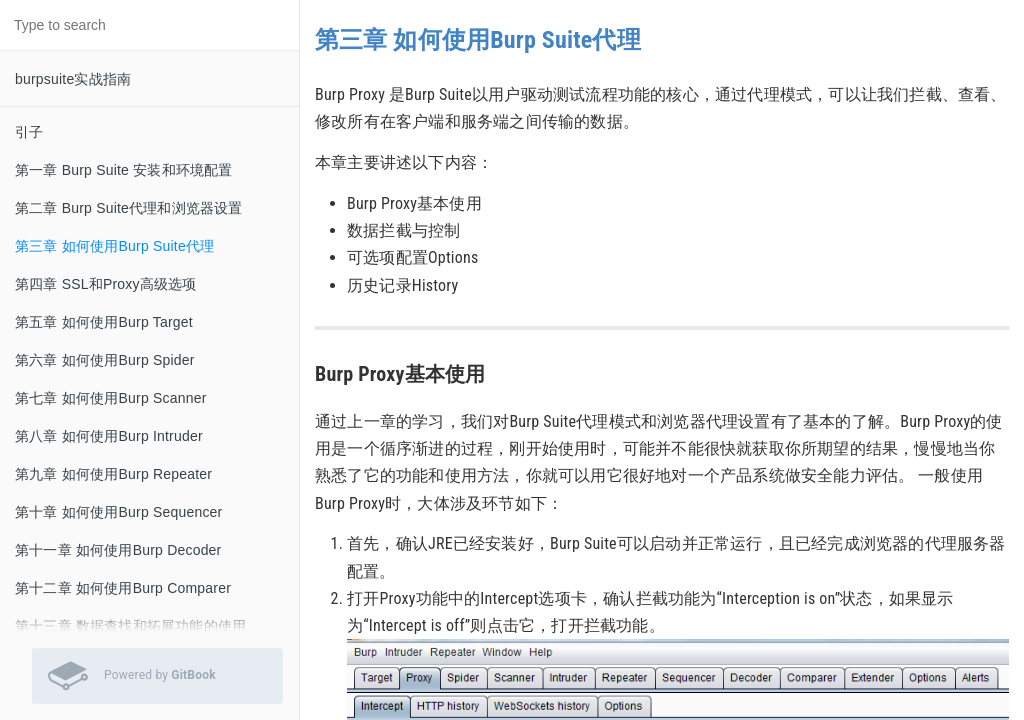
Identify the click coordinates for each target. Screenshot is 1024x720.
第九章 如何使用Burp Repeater (113, 474)
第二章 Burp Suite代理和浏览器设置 (129, 208)
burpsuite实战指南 (73, 79)
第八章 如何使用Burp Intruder (109, 436)
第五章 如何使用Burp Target (104, 322)
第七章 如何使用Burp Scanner (111, 398)
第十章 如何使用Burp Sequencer (118, 512)
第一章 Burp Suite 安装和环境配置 (124, 170)
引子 (29, 132)
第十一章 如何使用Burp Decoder (118, 550)
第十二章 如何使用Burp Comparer (123, 588)
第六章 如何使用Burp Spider (105, 360)
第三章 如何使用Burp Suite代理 (114, 246)
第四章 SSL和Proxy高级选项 (106, 284)
